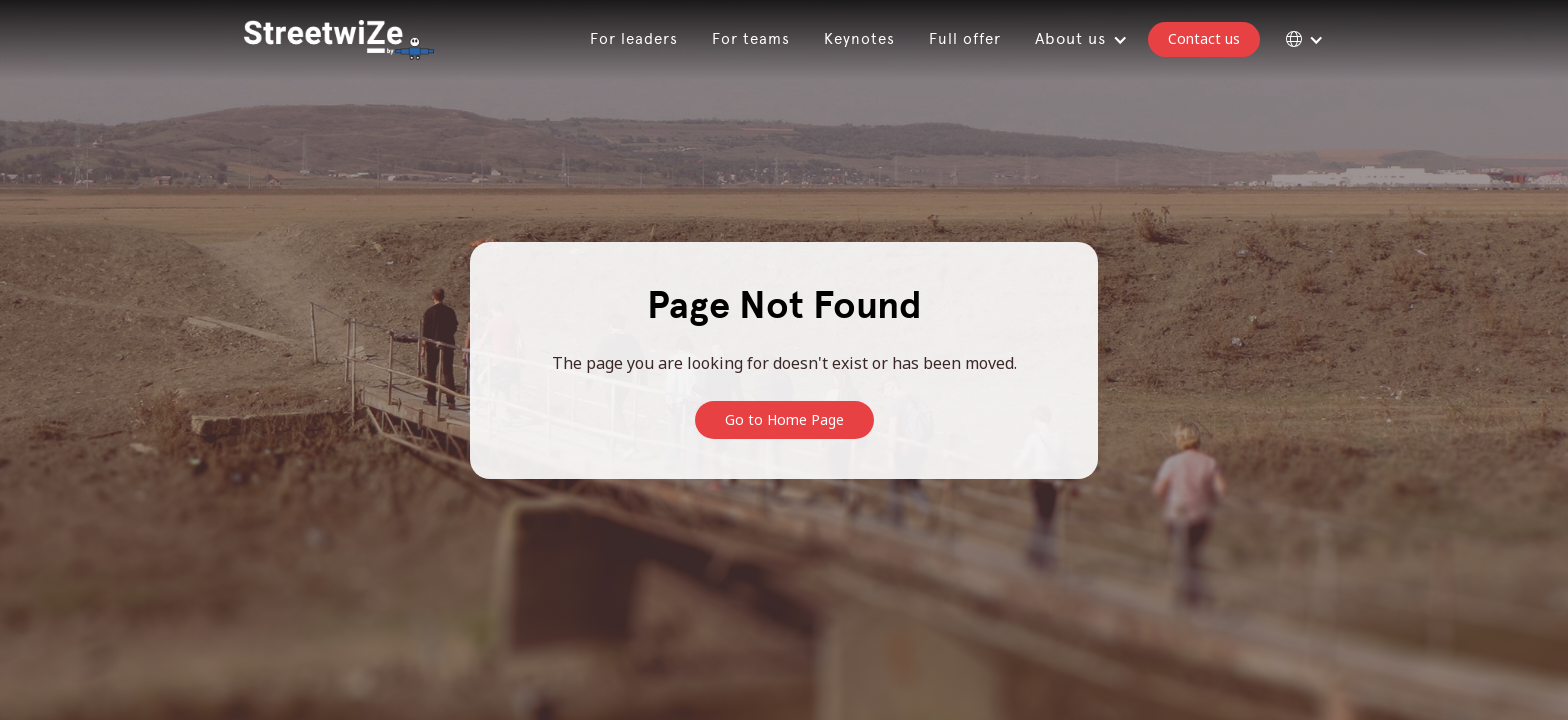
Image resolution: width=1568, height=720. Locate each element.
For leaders (634, 39)
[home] (339, 39)
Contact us (1204, 38)
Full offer (965, 39)
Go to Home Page (784, 419)
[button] (1078, 39)
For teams (751, 39)
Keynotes (859, 39)
